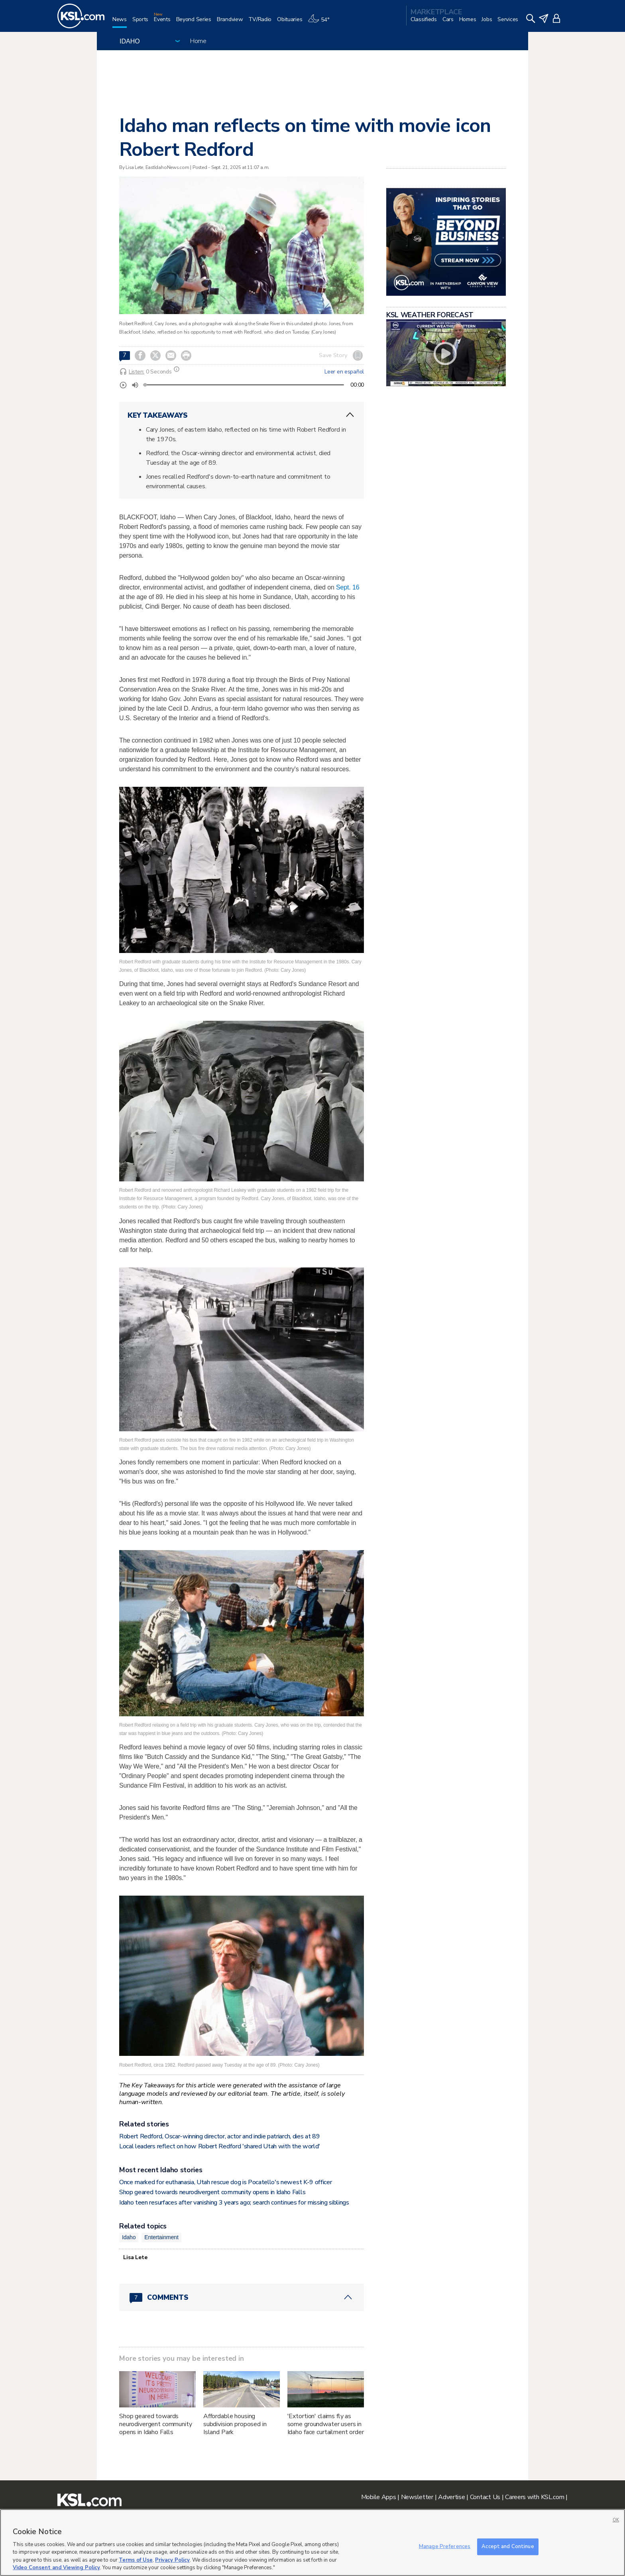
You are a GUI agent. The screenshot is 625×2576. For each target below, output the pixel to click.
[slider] (145, 385)
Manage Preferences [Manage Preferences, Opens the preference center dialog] (444, 2546)
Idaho (129, 2237)
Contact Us (485, 2497)
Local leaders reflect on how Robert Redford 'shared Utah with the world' (219, 2146)
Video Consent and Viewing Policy (56, 2567)
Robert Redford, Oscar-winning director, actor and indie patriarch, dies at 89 (219, 2136)
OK (616, 2520)
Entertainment (161, 2237)
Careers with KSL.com (534, 2497)
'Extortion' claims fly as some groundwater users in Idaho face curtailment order (325, 2424)
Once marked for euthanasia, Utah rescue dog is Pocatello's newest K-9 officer (225, 2182)
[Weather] (321, 22)
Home (198, 41)
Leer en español (344, 372)
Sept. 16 (347, 587)
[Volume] (135, 385)
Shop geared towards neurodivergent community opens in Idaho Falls (212, 2192)
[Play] (123, 385)
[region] (312, 2542)
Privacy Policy (172, 2560)
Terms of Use (136, 2560)
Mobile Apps (378, 2497)
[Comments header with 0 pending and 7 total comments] (241, 2297)
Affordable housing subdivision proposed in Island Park (235, 2424)
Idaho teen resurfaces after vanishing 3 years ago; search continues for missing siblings (234, 2202)
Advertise (451, 2497)
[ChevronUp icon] (350, 414)
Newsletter (417, 2497)
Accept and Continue (508, 2546)
